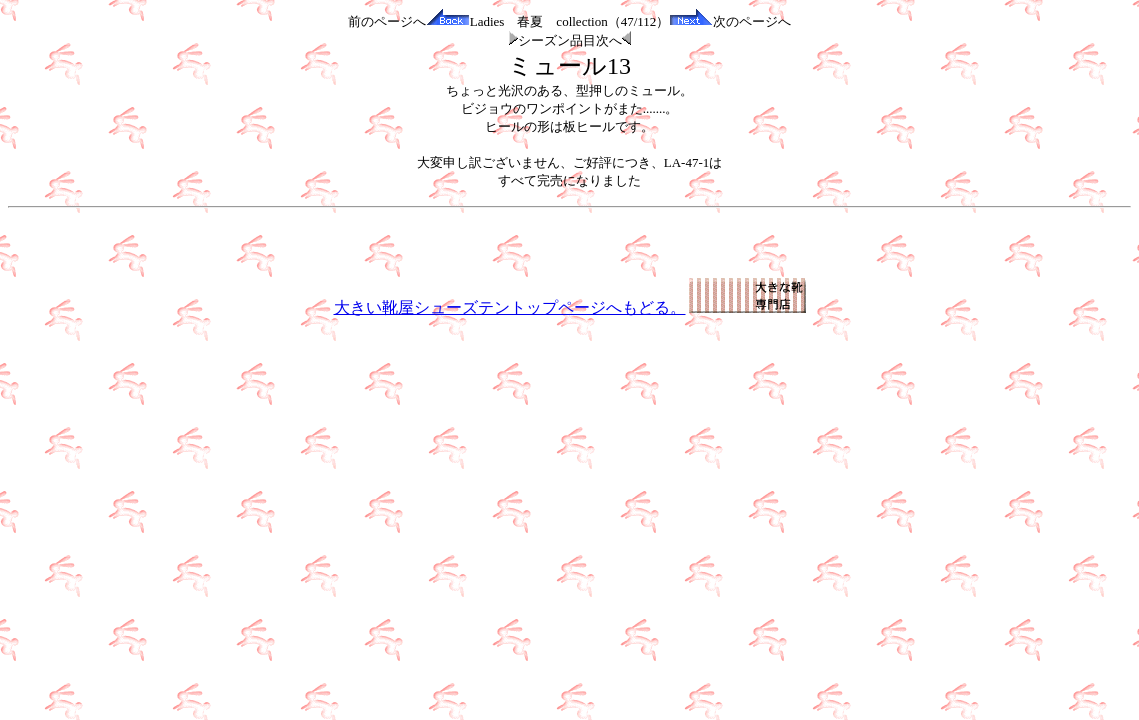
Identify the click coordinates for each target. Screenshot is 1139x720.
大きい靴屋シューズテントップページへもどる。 (570, 307)
